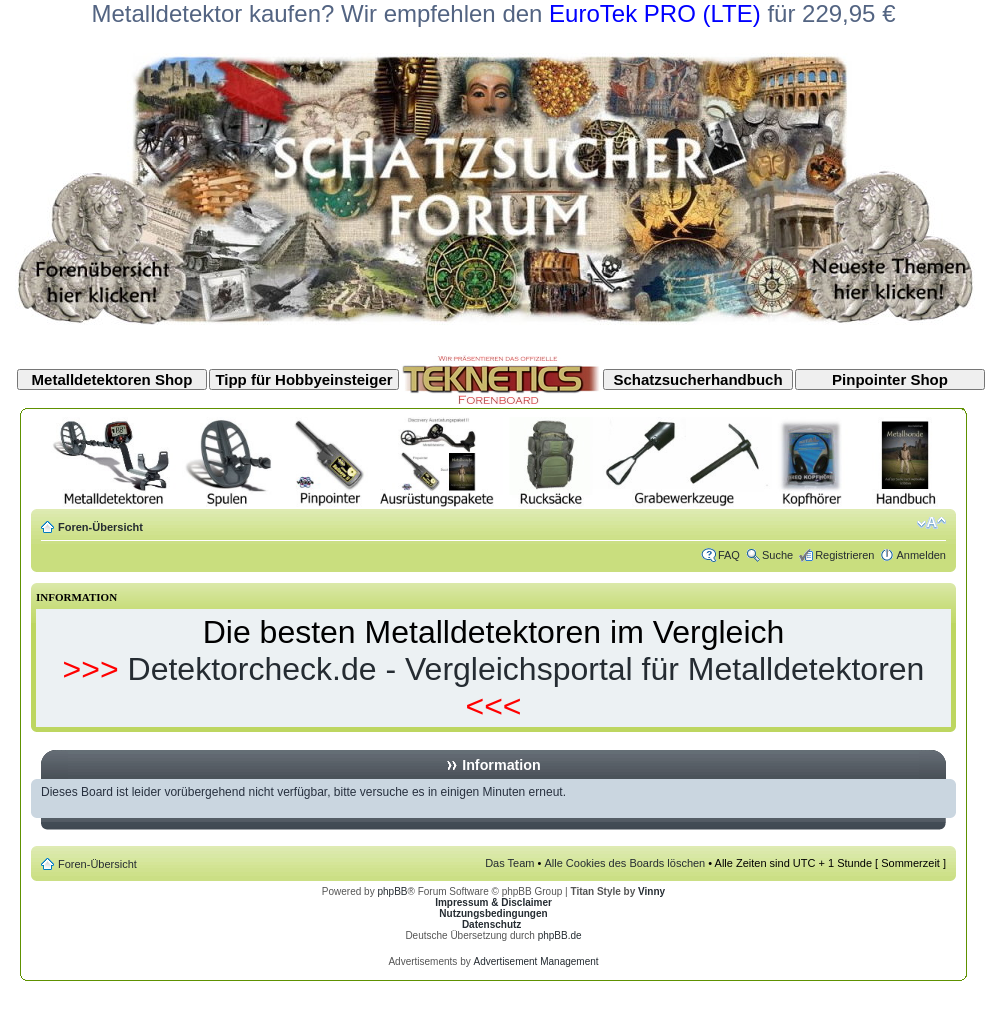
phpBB (392, 891)
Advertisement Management (535, 961)
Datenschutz (491, 924)
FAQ (729, 555)
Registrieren (844, 555)
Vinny (651, 891)
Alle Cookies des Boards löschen (624, 863)
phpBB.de (560, 935)
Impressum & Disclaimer (493, 902)
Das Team (509, 863)
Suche (777, 555)
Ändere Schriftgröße (931, 523)
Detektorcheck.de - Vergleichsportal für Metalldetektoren (526, 669)
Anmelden (921, 555)
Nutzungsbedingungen (493, 913)
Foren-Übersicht (100, 527)
